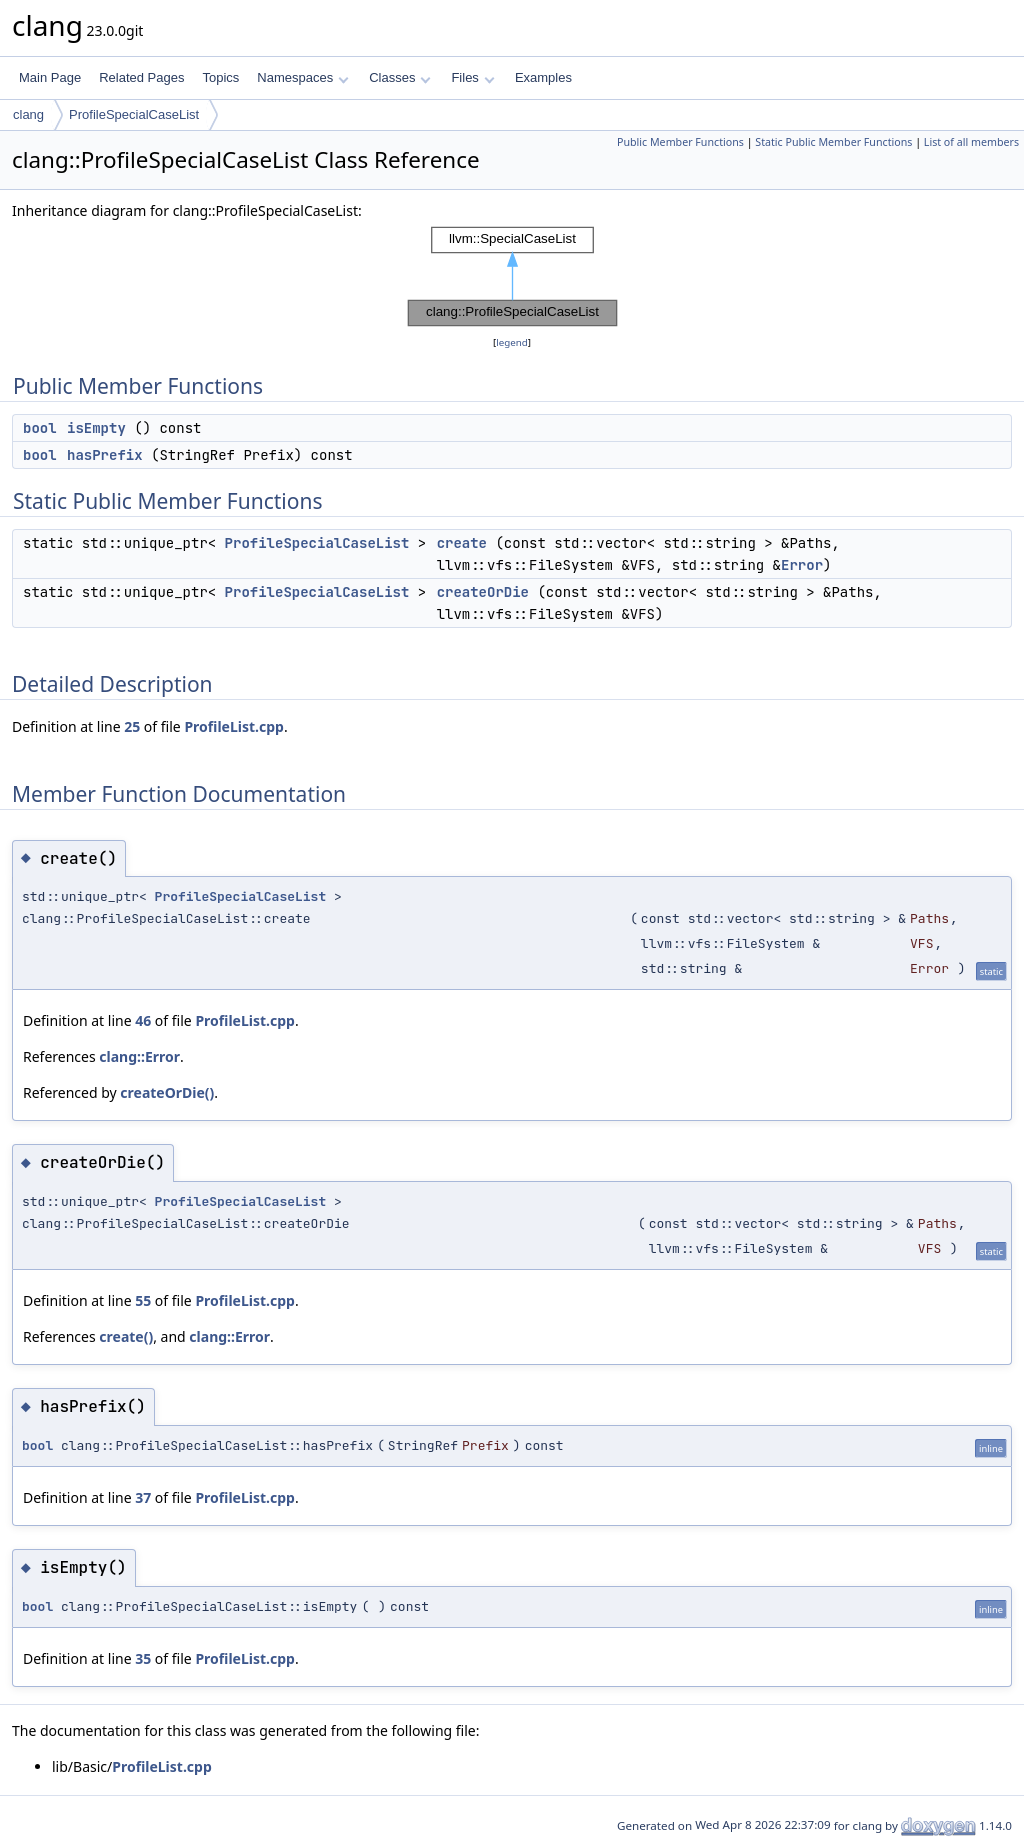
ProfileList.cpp (234, 726)
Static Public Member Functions (833, 142)
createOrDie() (167, 1092)
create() (126, 1336)
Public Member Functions (680, 142)
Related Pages (141, 77)
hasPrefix (105, 455)
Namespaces (302, 77)
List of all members (971, 142)
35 (143, 1658)
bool (40, 428)
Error (802, 565)
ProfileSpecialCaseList (134, 114)
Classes (400, 77)
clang (28, 114)
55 (143, 1300)
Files (472, 77)
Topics (220, 77)
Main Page (50, 77)
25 (132, 726)
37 (143, 1497)
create (462, 543)
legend (512, 342)
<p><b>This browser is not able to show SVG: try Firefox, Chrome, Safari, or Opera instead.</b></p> (512, 277)
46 (143, 1020)
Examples (543, 77)
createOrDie (483, 592)
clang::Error (139, 1056)
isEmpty (96, 428)
